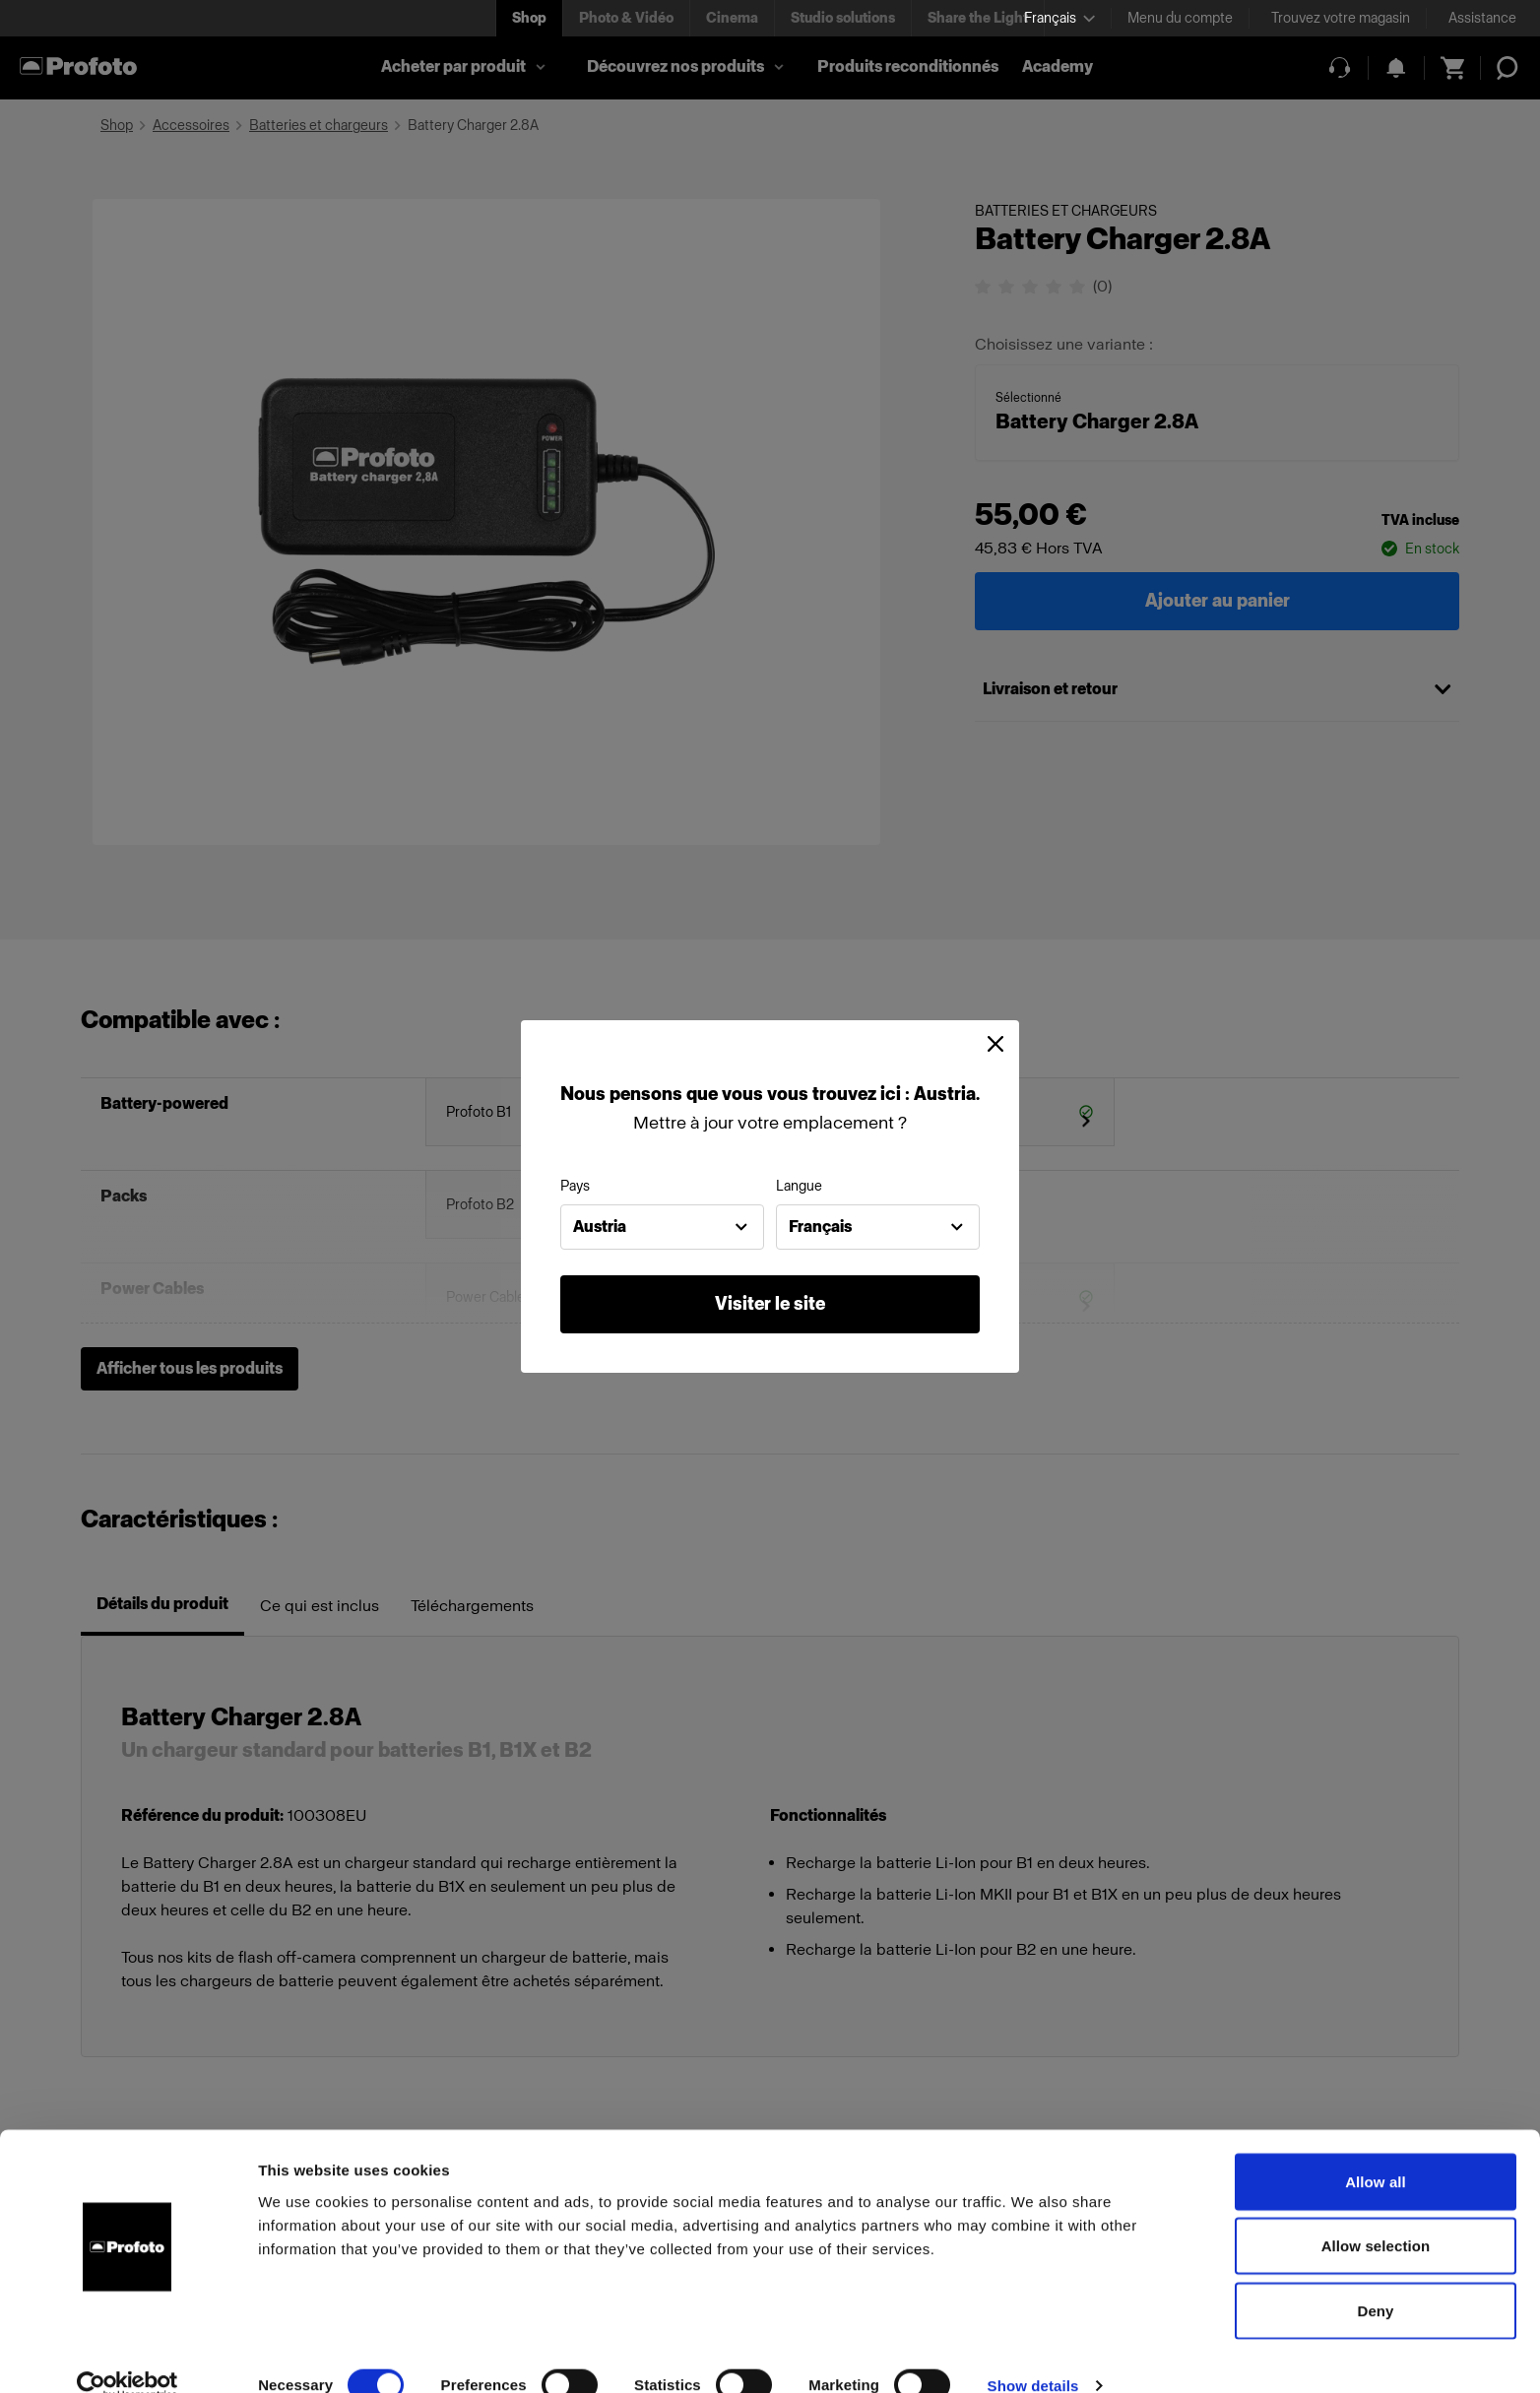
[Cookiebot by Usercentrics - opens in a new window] (127, 2354)
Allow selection (1376, 2215)
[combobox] (662, 1227)
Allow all (1375, 2150)
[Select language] (1059, 18)
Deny (1375, 2279)
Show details (1033, 2354)
